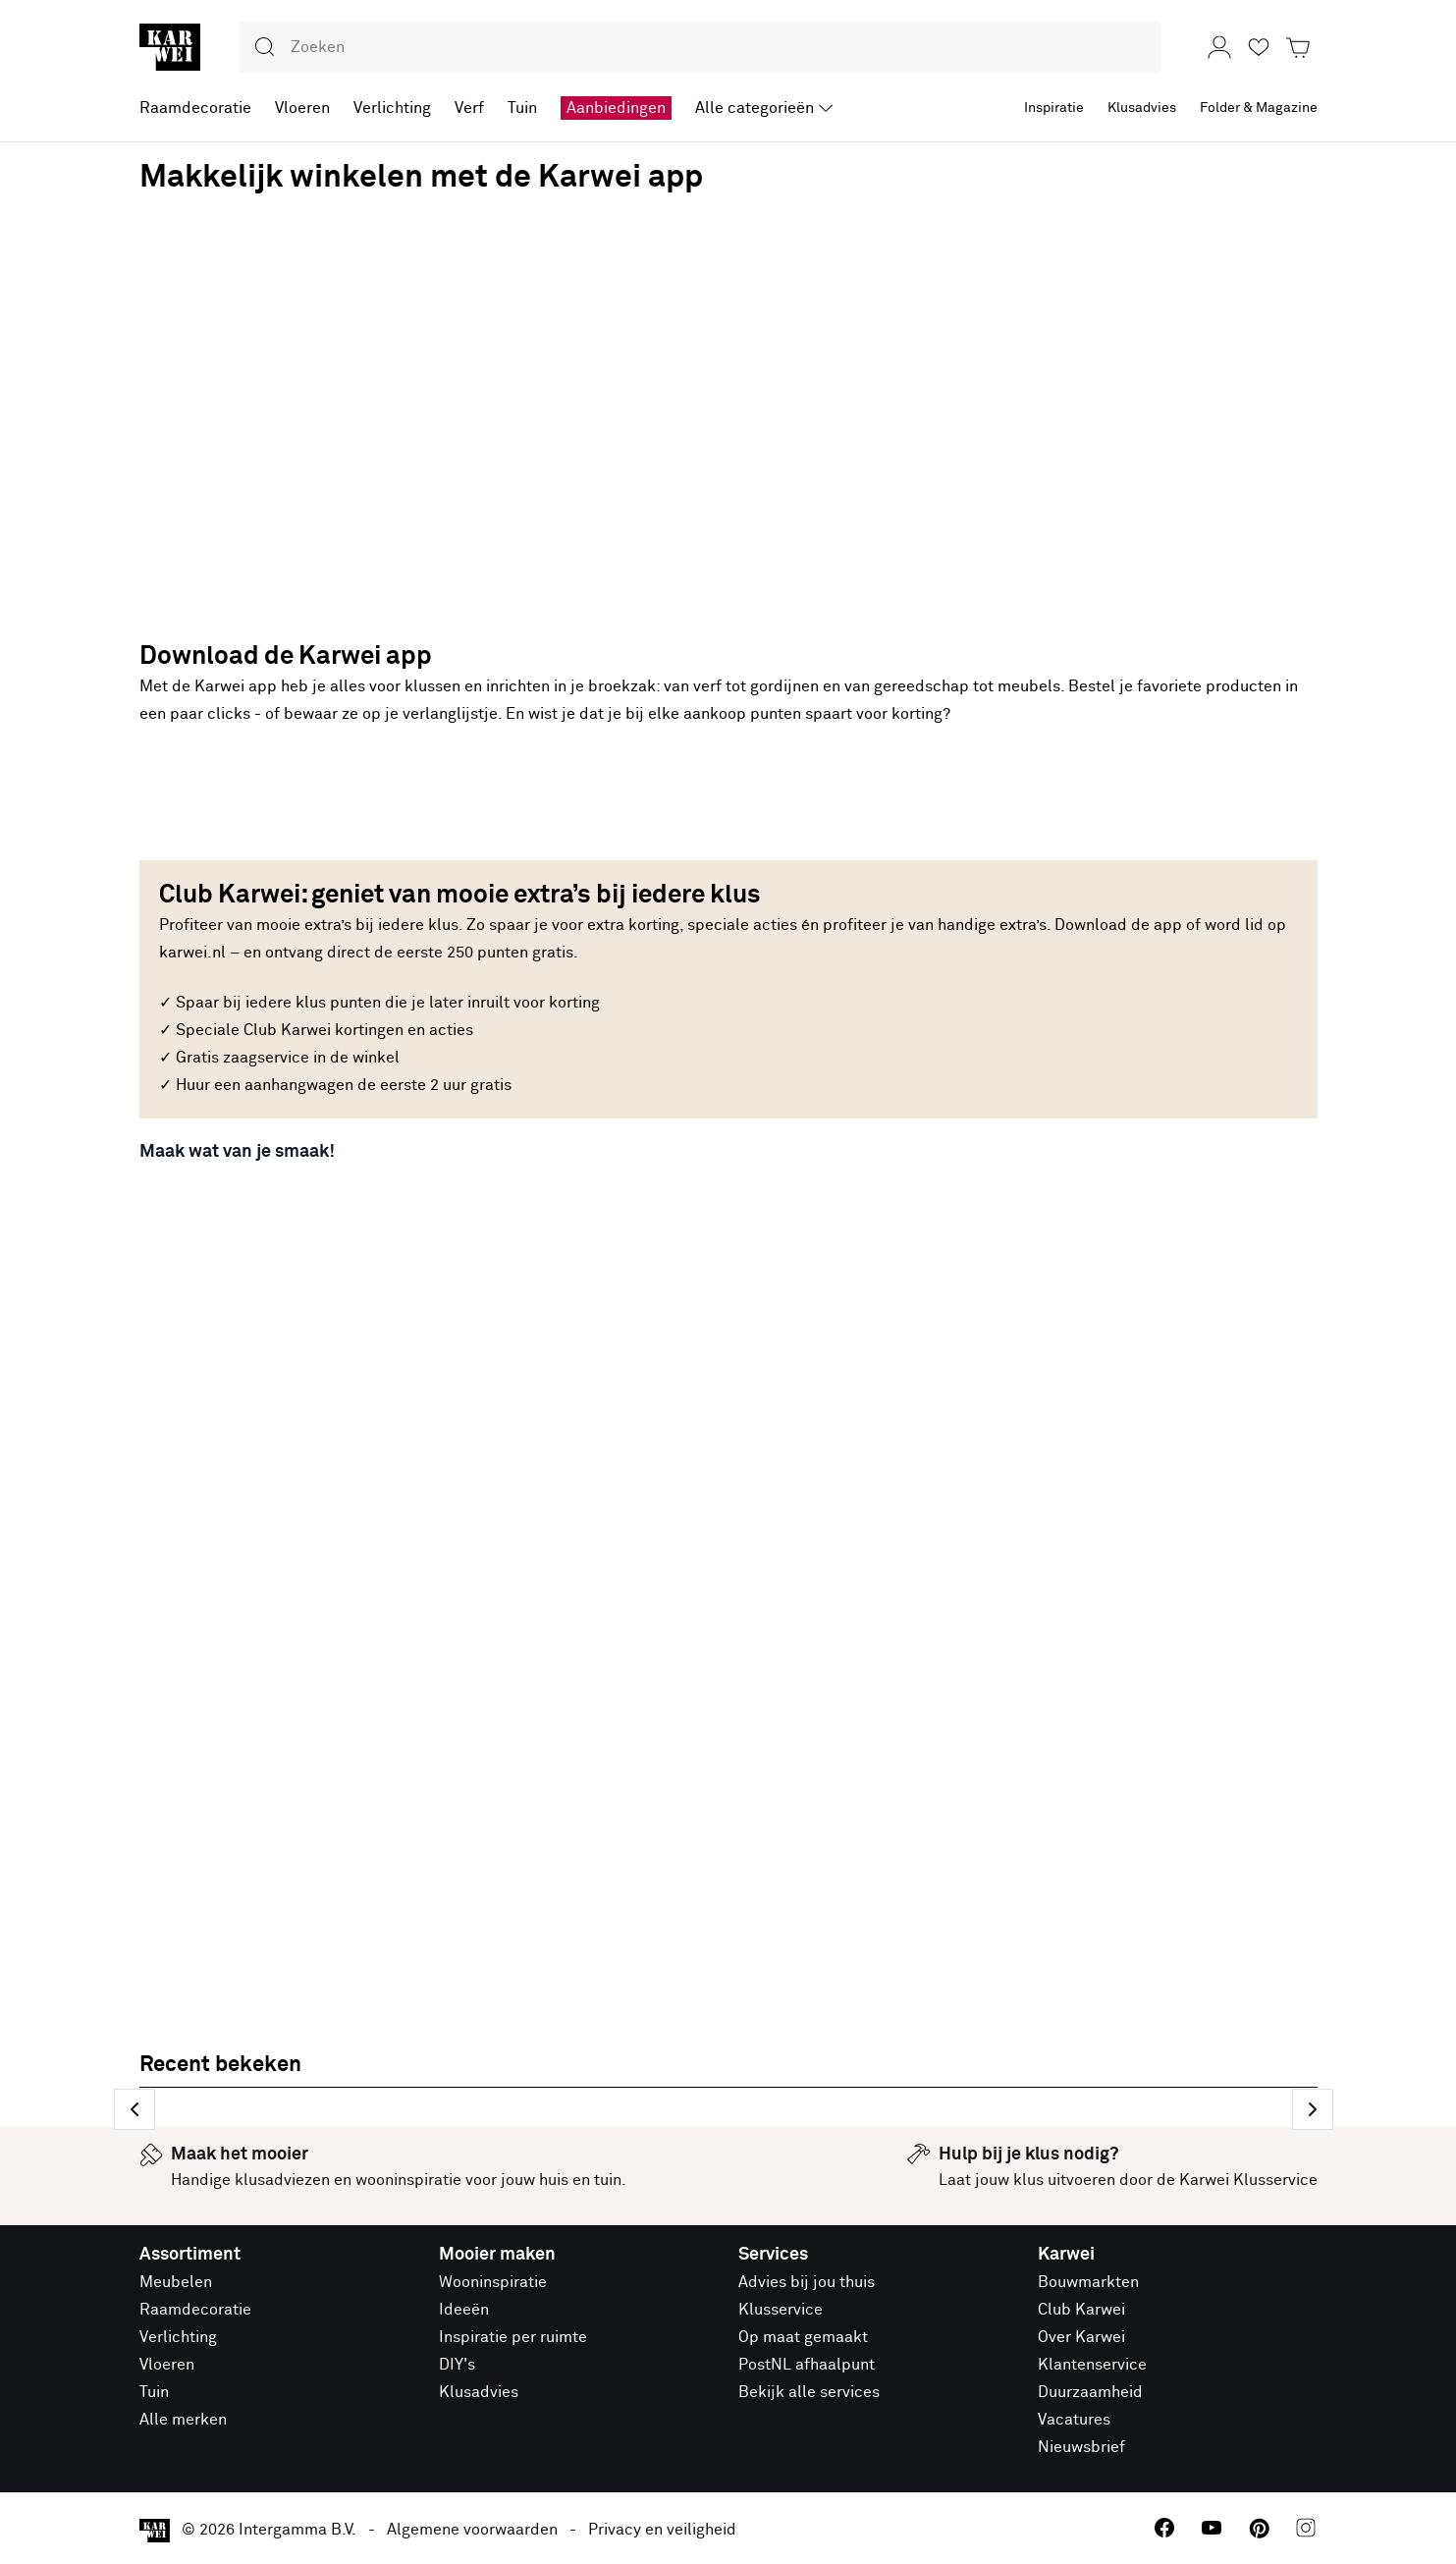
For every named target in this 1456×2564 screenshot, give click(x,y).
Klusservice (780, 2310)
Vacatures (1074, 2420)
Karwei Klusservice (1248, 2180)
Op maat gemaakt (803, 2337)
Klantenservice (1092, 2365)
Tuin (154, 2392)
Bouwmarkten (1088, 2282)
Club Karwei (1081, 2310)
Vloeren (166, 2365)
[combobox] (700, 47)
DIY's (457, 2365)
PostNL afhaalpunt (806, 2365)
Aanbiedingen (616, 108)
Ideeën (464, 2310)
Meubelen (175, 2282)
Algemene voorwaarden (472, 2529)
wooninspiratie (408, 2180)
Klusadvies (478, 2392)
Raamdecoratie (195, 2310)
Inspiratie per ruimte (513, 2337)
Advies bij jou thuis (806, 2282)
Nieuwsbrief (1081, 2447)
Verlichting (178, 2337)
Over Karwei (1081, 2337)
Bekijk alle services (809, 2392)
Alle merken (183, 2420)
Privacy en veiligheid (662, 2529)
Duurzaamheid (1090, 2392)
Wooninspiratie (493, 2282)
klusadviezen (282, 2180)
